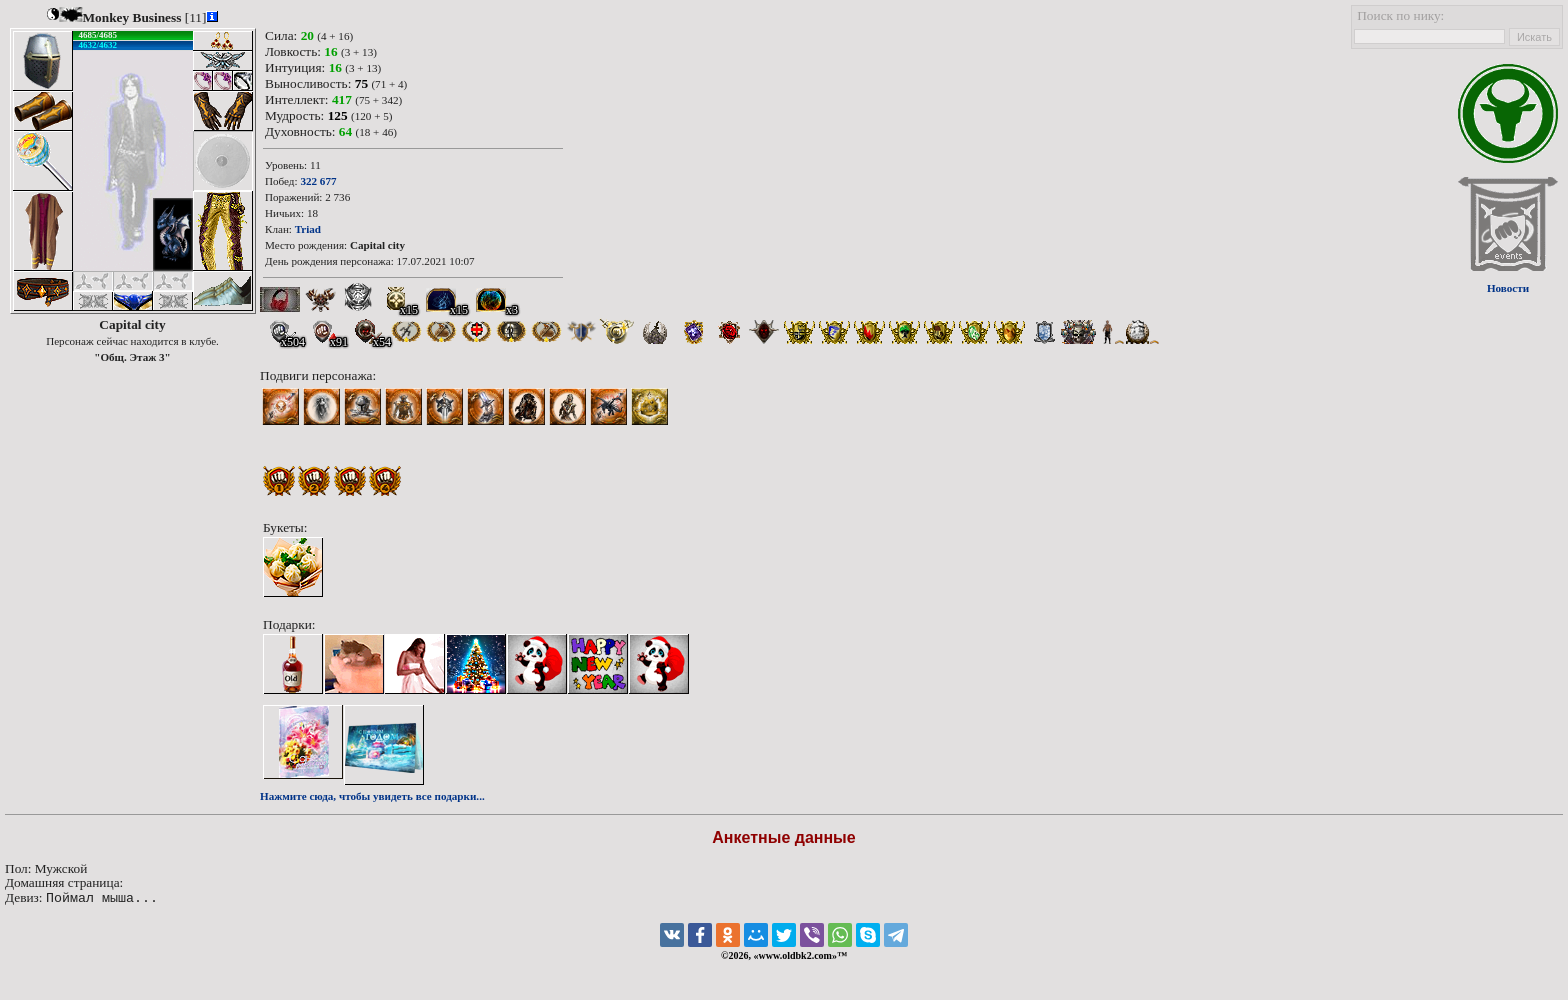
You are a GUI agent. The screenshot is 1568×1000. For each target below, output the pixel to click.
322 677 (318, 181)
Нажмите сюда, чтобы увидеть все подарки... (372, 796)
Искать (1534, 37)
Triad (308, 229)
